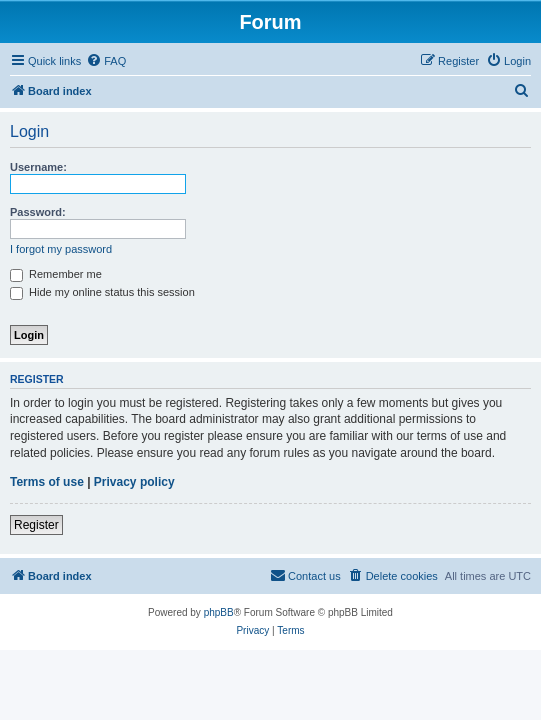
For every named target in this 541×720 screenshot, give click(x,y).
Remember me (56, 274)
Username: (38, 167)
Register (36, 525)
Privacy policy (134, 482)
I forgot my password (61, 249)
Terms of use (47, 482)
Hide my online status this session (102, 292)
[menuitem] (106, 61)
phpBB (219, 612)
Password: (38, 212)
